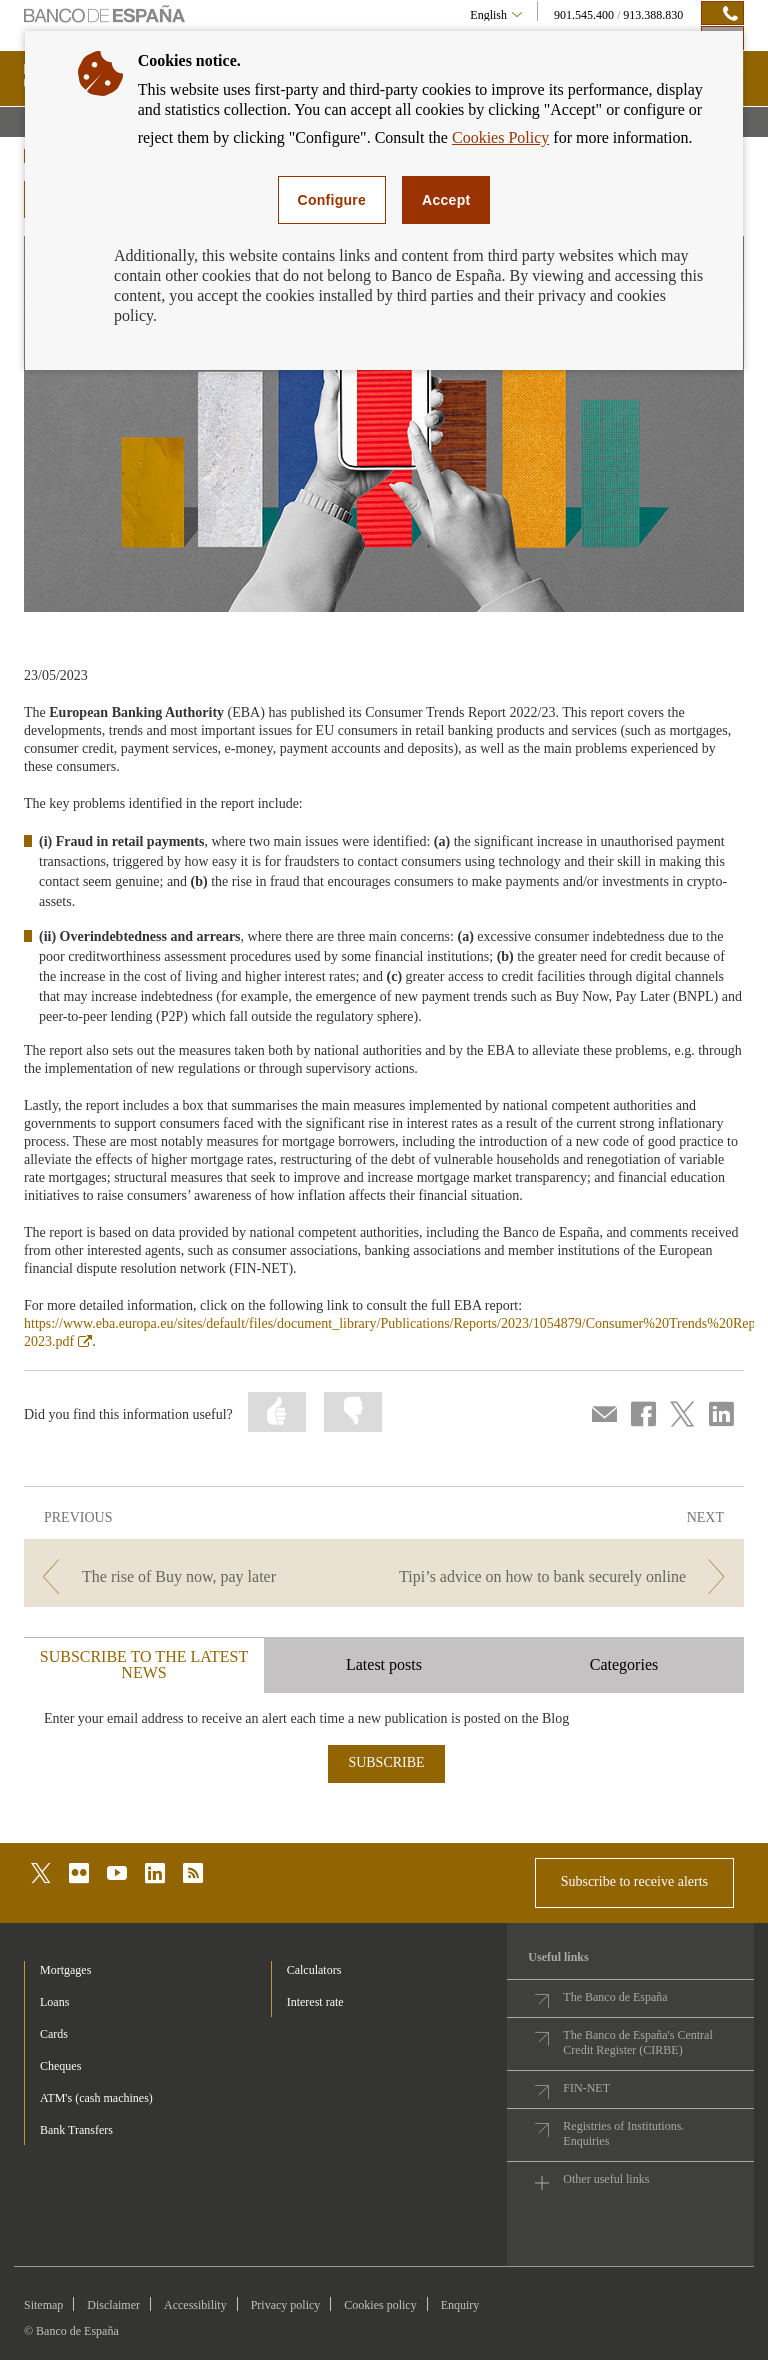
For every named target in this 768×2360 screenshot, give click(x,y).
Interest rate (315, 2002)
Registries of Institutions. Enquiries (623, 2133)
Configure (332, 200)
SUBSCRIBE (386, 1762)
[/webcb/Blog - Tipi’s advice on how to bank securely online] (566, 1576)
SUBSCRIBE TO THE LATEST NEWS (144, 1664)
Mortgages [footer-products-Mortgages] (65, 1970)
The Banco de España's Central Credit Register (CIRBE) (637, 2042)
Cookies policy (380, 2305)
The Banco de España (615, 1997)
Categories (624, 1664)
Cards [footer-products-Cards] (54, 2034)
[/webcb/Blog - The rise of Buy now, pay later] (202, 1576)
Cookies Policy (500, 137)
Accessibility (195, 2305)
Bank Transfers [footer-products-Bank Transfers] (76, 2130)
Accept (446, 200)
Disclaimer (113, 2305)
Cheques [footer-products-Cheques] (60, 2066)
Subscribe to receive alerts (634, 1881)
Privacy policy (286, 2305)
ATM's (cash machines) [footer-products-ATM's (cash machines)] (96, 2098)
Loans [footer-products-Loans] (54, 2002)
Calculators (314, 1970)
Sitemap (43, 2305)
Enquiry (460, 2305)
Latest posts (384, 1664)
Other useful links (606, 2179)
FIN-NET (586, 2088)
